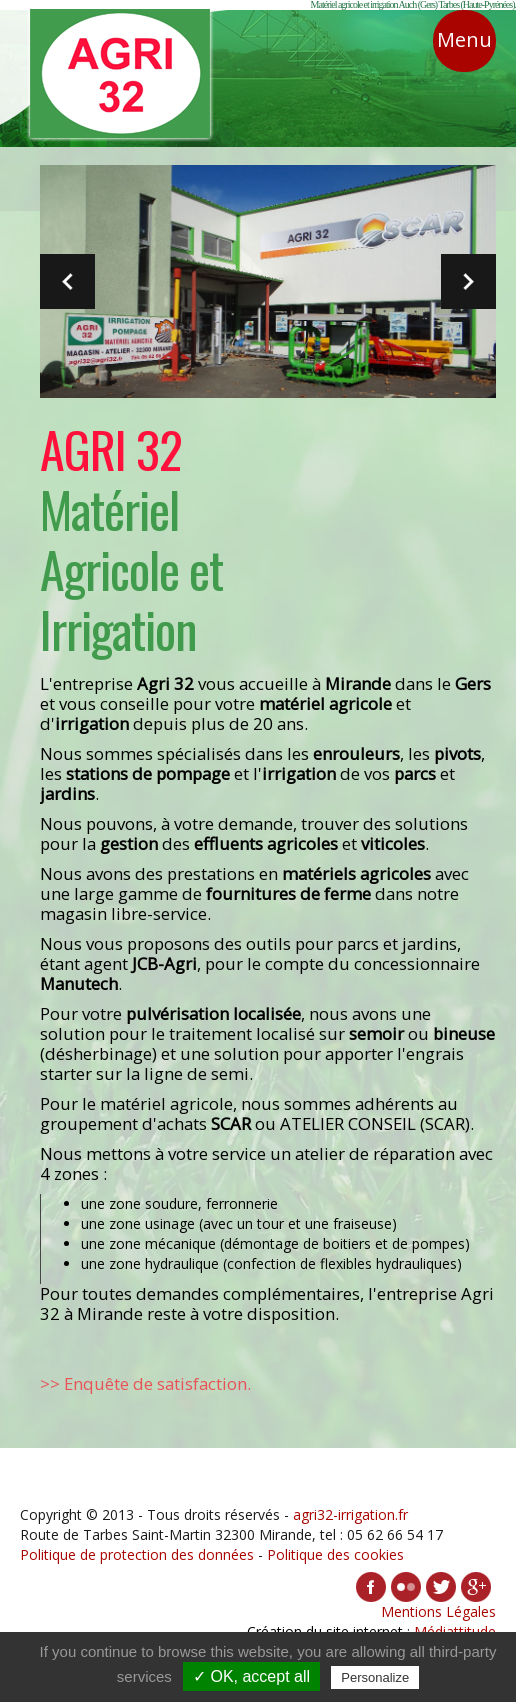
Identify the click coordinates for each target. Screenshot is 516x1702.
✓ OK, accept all (251, 1676)
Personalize (375, 1677)
